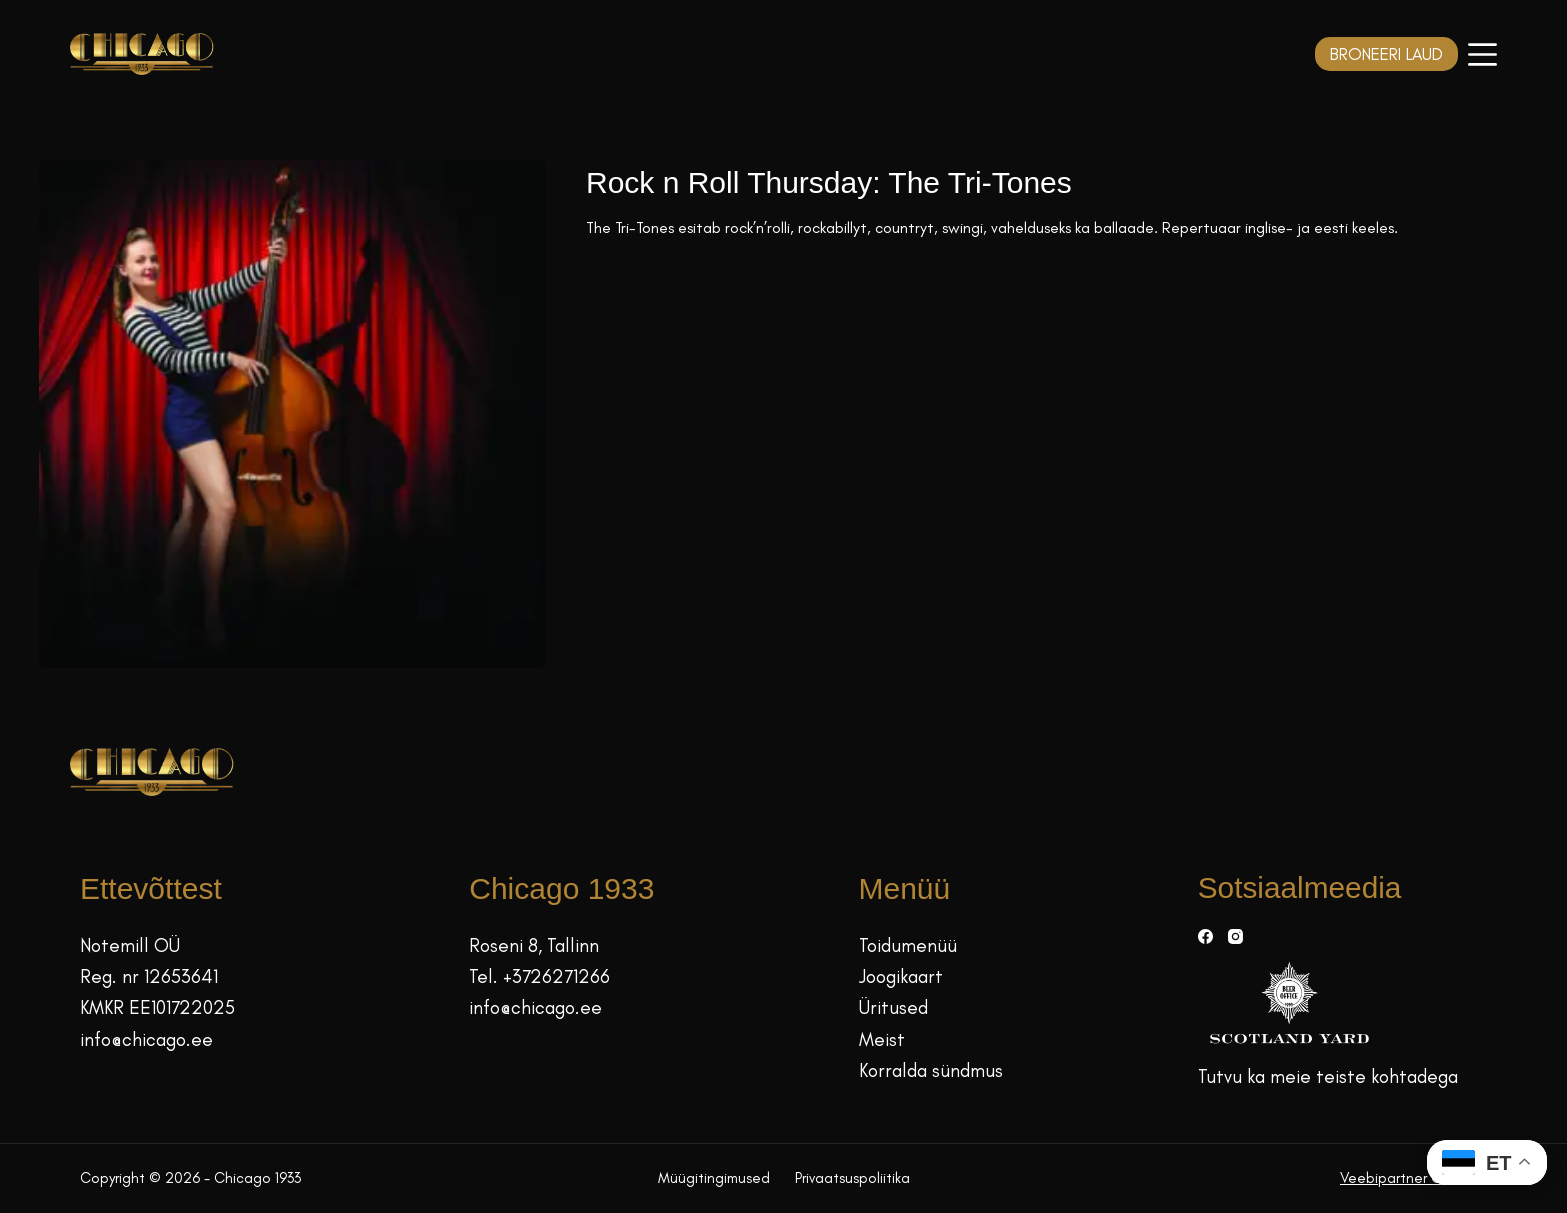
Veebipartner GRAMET (1413, 1178)
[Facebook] (1205, 936)
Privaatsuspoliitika (852, 1178)
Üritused (893, 1007)
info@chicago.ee (146, 1039)
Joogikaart (901, 976)
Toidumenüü (908, 945)
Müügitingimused (714, 1178)
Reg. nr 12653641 (149, 976)
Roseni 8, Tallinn (534, 945)
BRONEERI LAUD (1386, 54)
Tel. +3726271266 (539, 976)
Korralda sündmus (931, 1070)
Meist (882, 1039)
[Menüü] (1482, 54)
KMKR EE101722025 (157, 1007)
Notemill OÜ (130, 945)
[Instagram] (1235, 936)
